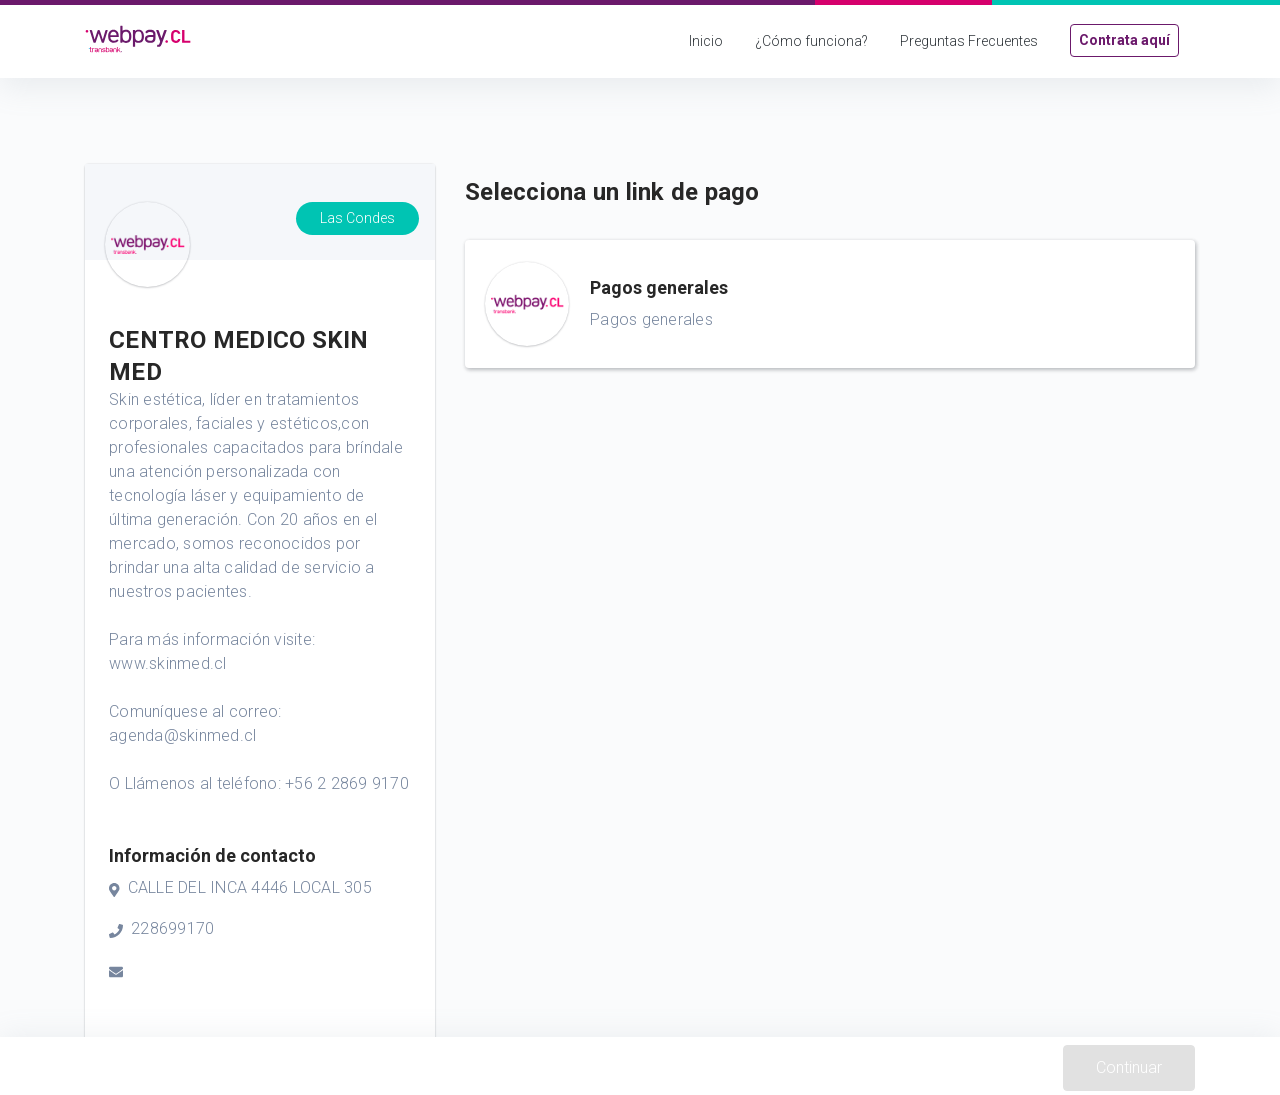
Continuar (1129, 1067)
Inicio (706, 41)
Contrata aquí (1124, 40)
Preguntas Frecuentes (969, 41)
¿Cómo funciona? (811, 41)
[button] (830, 304)
